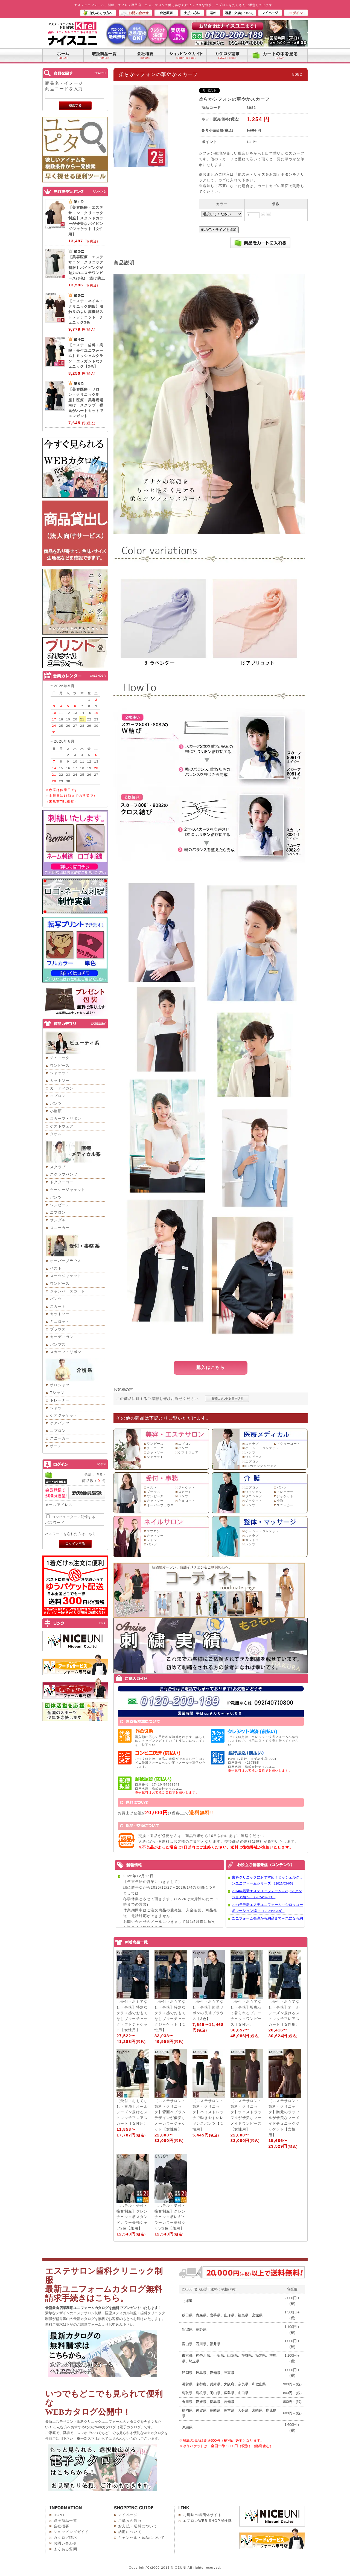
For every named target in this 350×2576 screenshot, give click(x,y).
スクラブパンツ (63, 1174)
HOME (60, 2515)
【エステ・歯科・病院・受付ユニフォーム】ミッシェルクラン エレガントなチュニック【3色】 (86, 355)
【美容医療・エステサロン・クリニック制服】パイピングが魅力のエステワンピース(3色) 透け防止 (86, 267)
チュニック (60, 1058)
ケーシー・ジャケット (262, 1448)
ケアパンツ (60, 1423)
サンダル (58, 1220)
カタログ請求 (65, 2538)
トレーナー (60, 1400)
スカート (58, 1306)
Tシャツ (57, 1393)
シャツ (56, 1408)
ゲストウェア (62, 1126)
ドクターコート (63, 1182)
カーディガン (62, 1088)
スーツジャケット (65, 1276)
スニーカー (60, 1228)
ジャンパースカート (67, 1291)
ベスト (56, 1268)
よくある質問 (65, 2549)
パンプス (58, 1344)
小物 (280, 1500)
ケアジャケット (63, 1415)
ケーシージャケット (67, 1190)
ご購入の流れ (130, 2521)
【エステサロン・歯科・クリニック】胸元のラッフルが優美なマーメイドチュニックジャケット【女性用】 (284, 2118)
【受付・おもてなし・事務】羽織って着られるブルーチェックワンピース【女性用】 (246, 2012)
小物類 (56, 1111)
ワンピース (60, 1065)
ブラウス (58, 1329)
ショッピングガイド (71, 2532)
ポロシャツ (60, 1385)
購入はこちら (210, 1367)
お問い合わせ (65, 2543)
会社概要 (61, 2526)
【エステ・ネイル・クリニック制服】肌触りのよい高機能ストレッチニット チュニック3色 (86, 311)
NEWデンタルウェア (261, 1465)
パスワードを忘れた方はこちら (70, 1534)
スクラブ (58, 1167)
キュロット (60, 1321)
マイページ (128, 2515)
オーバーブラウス (65, 1261)
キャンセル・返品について (141, 2538)
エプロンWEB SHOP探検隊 (207, 2521)
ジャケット (60, 1073)
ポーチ (56, 1446)
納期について (130, 2532)
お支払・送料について (137, 2526)
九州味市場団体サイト (202, 2515)
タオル (56, 1134)
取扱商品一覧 (65, 2521)
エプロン (58, 1096)
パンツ (56, 1103)
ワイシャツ (253, 1491)
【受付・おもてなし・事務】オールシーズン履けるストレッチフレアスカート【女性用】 (284, 2012)
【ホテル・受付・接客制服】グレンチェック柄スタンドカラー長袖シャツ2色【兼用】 (132, 2216)
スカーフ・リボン (65, 1119)
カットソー (60, 1080)
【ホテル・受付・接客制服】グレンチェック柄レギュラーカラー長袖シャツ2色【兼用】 (170, 2216)
